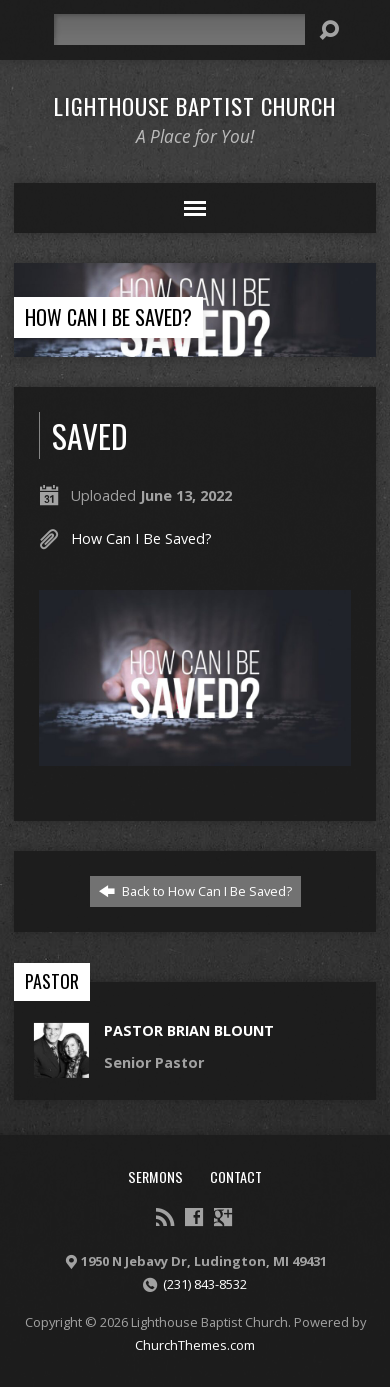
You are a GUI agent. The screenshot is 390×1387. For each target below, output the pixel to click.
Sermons (155, 1176)
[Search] (180, 29)
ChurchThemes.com (195, 1345)
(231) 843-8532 (205, 1284)
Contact (236, 1176)
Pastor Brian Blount (189, 1030)
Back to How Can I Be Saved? (195, 891)
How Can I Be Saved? (108, 317)
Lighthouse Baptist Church (195, 106)
